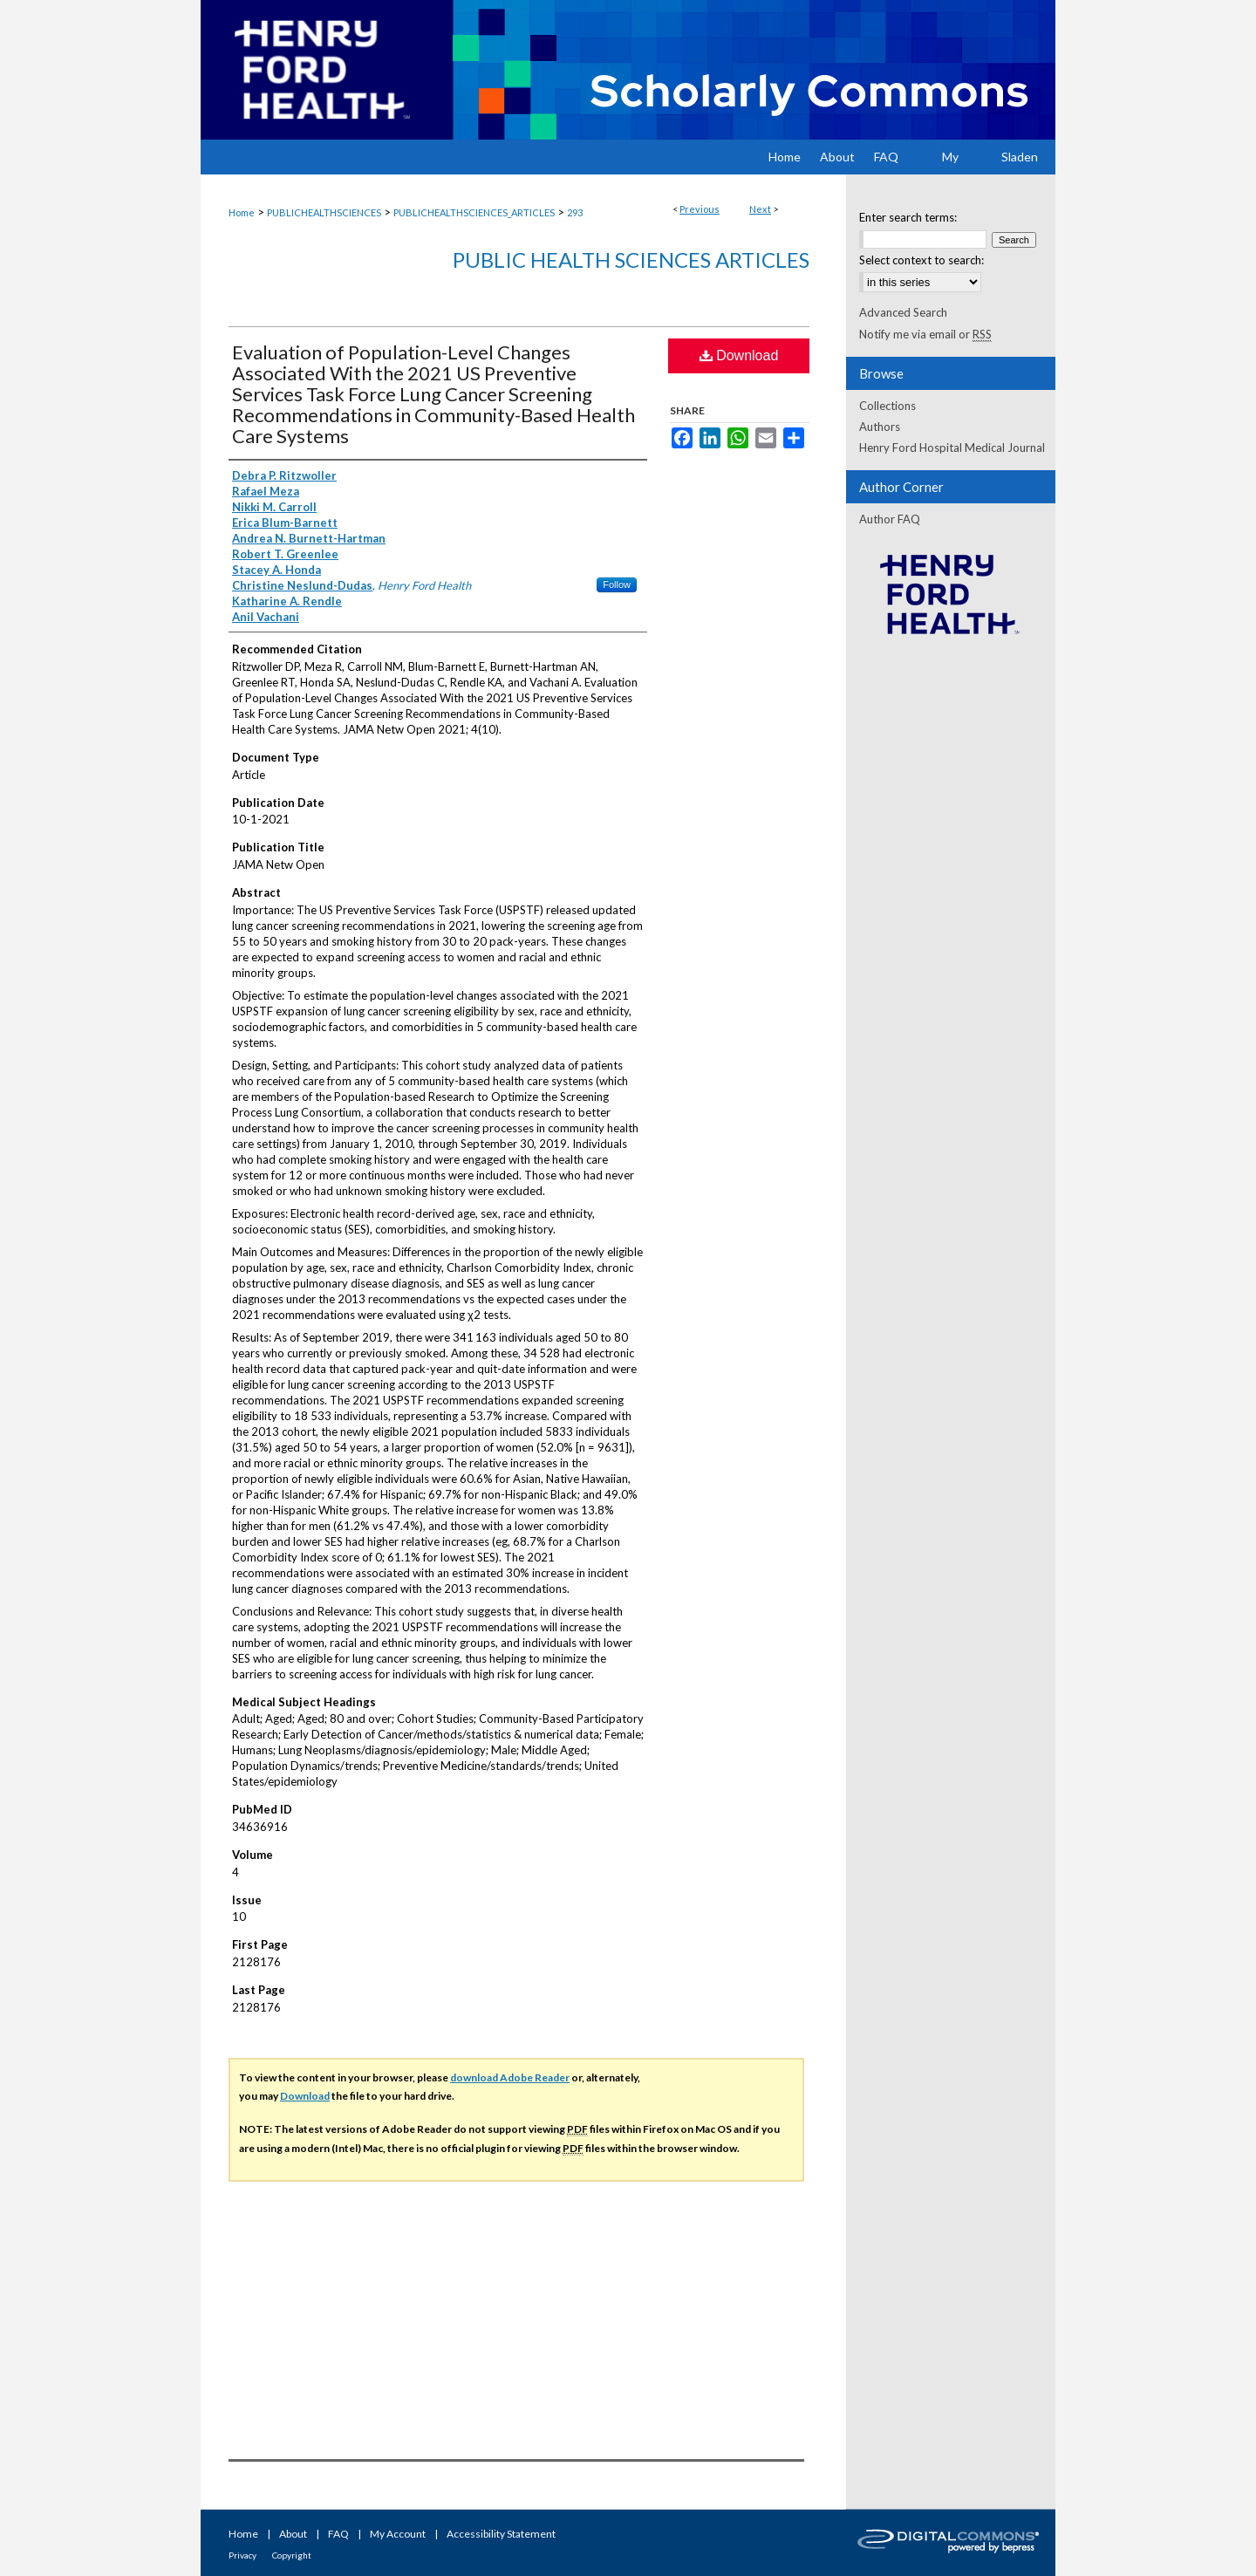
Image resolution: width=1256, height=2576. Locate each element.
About (293, 2533)
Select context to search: (921, 260)
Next (760, 209)
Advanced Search (903, 312)
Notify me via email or (925, 334)
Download (739, 355)
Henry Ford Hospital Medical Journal (952, 447)
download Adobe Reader (510, 2077)
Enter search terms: (908, 217)
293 (575, 212)
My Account (398, 2533)
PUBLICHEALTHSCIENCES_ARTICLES (474, 212)
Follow (617, 584)
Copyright (291, 2555)
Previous (699, 209)
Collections (887, 406)
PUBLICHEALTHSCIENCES (324, 212)
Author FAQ (889, 519)
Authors (879, 427)
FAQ (338, 2533)
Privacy (242, 2555)
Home (242, 212)
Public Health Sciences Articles (631, 259)
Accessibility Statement (501, 2533)
